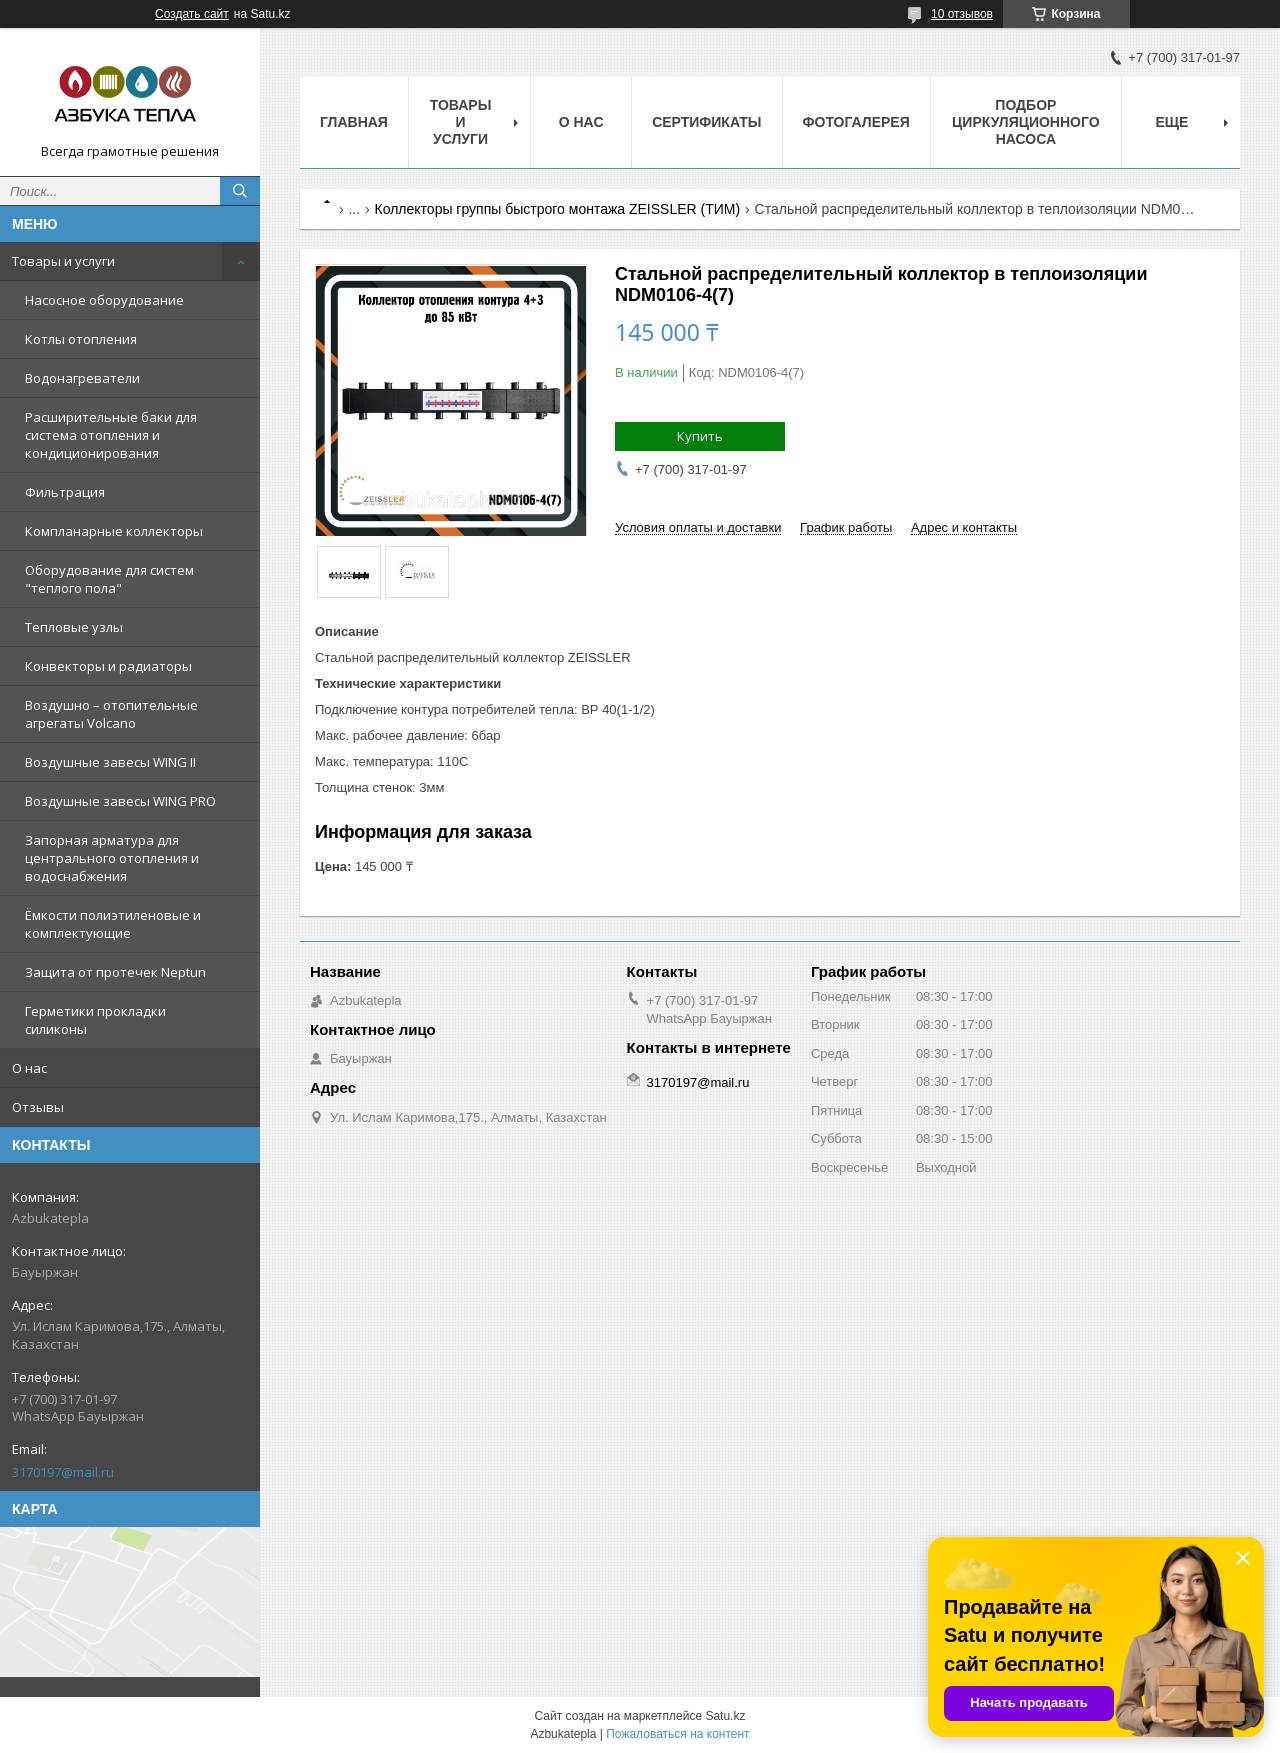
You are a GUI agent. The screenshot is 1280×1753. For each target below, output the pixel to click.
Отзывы (38, 1107)
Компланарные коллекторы (114, 531)
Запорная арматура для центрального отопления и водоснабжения (112, 858)
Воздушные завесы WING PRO (120, 801)
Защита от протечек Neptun (115, 972)
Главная (354, 122)
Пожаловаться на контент (677, 1734)
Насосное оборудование (104, 300)
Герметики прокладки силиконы (95, 1020)
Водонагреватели (82, 378)
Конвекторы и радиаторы (108, 666)
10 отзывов (962, 14)
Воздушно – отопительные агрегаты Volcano (111, 714)
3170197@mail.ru (63, 1472)
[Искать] (240, 191)
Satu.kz (725, 1716)
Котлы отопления (81, 339)
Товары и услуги (63, 261)
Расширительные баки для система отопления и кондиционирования (111, 435)
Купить (700, 436)
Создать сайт (192, 14)
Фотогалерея (856, 122)
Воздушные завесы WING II (110, 762)
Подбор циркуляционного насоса (1026, 122)
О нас (29, 1068)
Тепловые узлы (74, 627)
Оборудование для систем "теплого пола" (109, 579)
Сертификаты (706, 122)
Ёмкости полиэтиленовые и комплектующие (113, 924)
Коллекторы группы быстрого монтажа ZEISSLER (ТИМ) (558, 209)
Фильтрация (65, 492)
